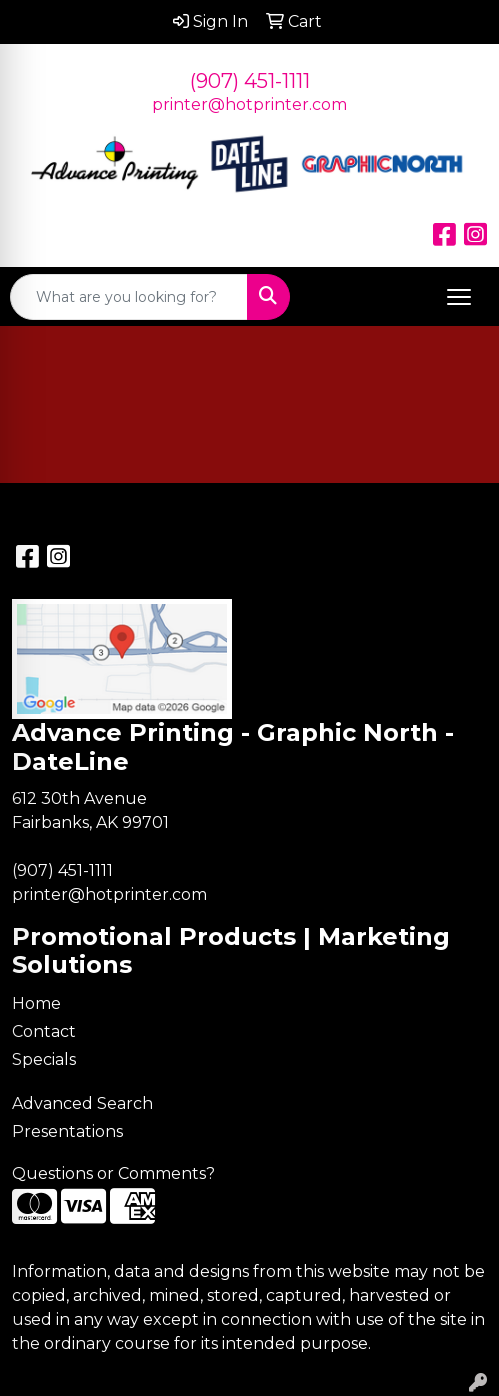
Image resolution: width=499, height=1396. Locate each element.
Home (36, 1003)
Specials (44, 1059)
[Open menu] (459, 297)
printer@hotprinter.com (249, 104)
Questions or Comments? (113, 1173)
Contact (44, 1031)
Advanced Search (82, 1103)
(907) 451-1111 (250, 81)
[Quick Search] (129, 297)
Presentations (67, 1131)
